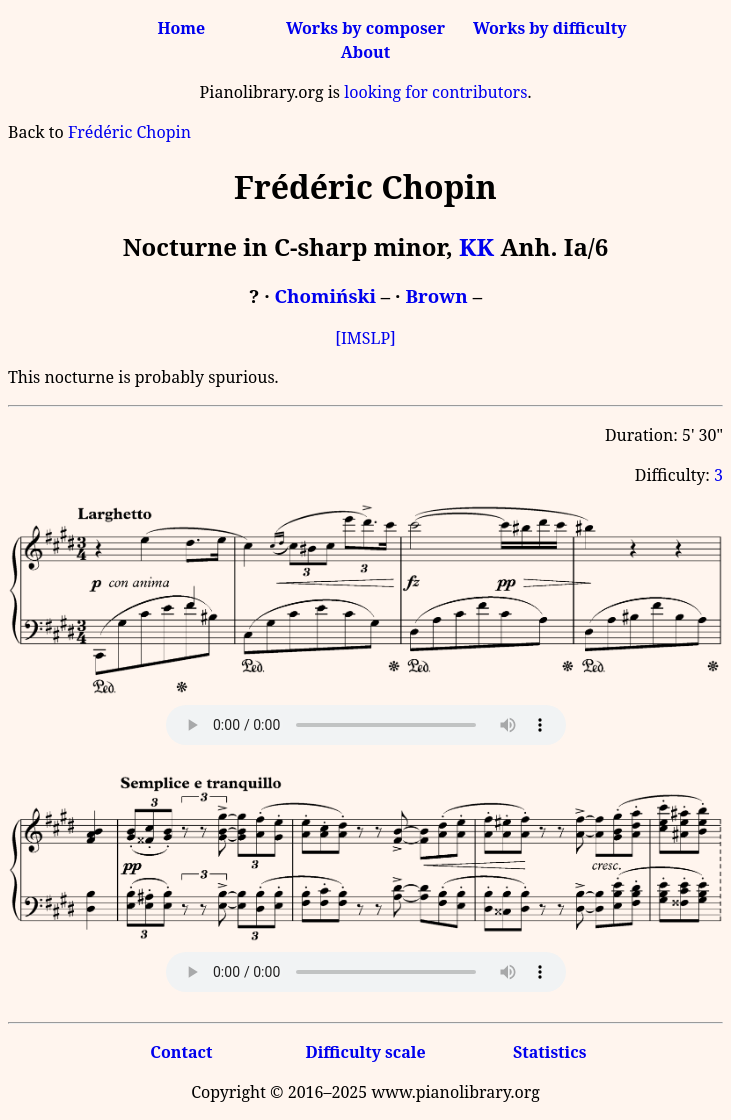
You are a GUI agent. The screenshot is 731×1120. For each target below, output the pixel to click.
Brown (436, 295)
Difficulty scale (365, 1052)
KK (476, 246)
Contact (181, 1052)
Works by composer (365, 28)
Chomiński (325, 295)
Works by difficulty (550, 28)
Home (181, 28)
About (365, 52)
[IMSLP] (365, 338)
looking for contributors (435, 92)
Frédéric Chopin (129, 132)
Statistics (549, 1052)
